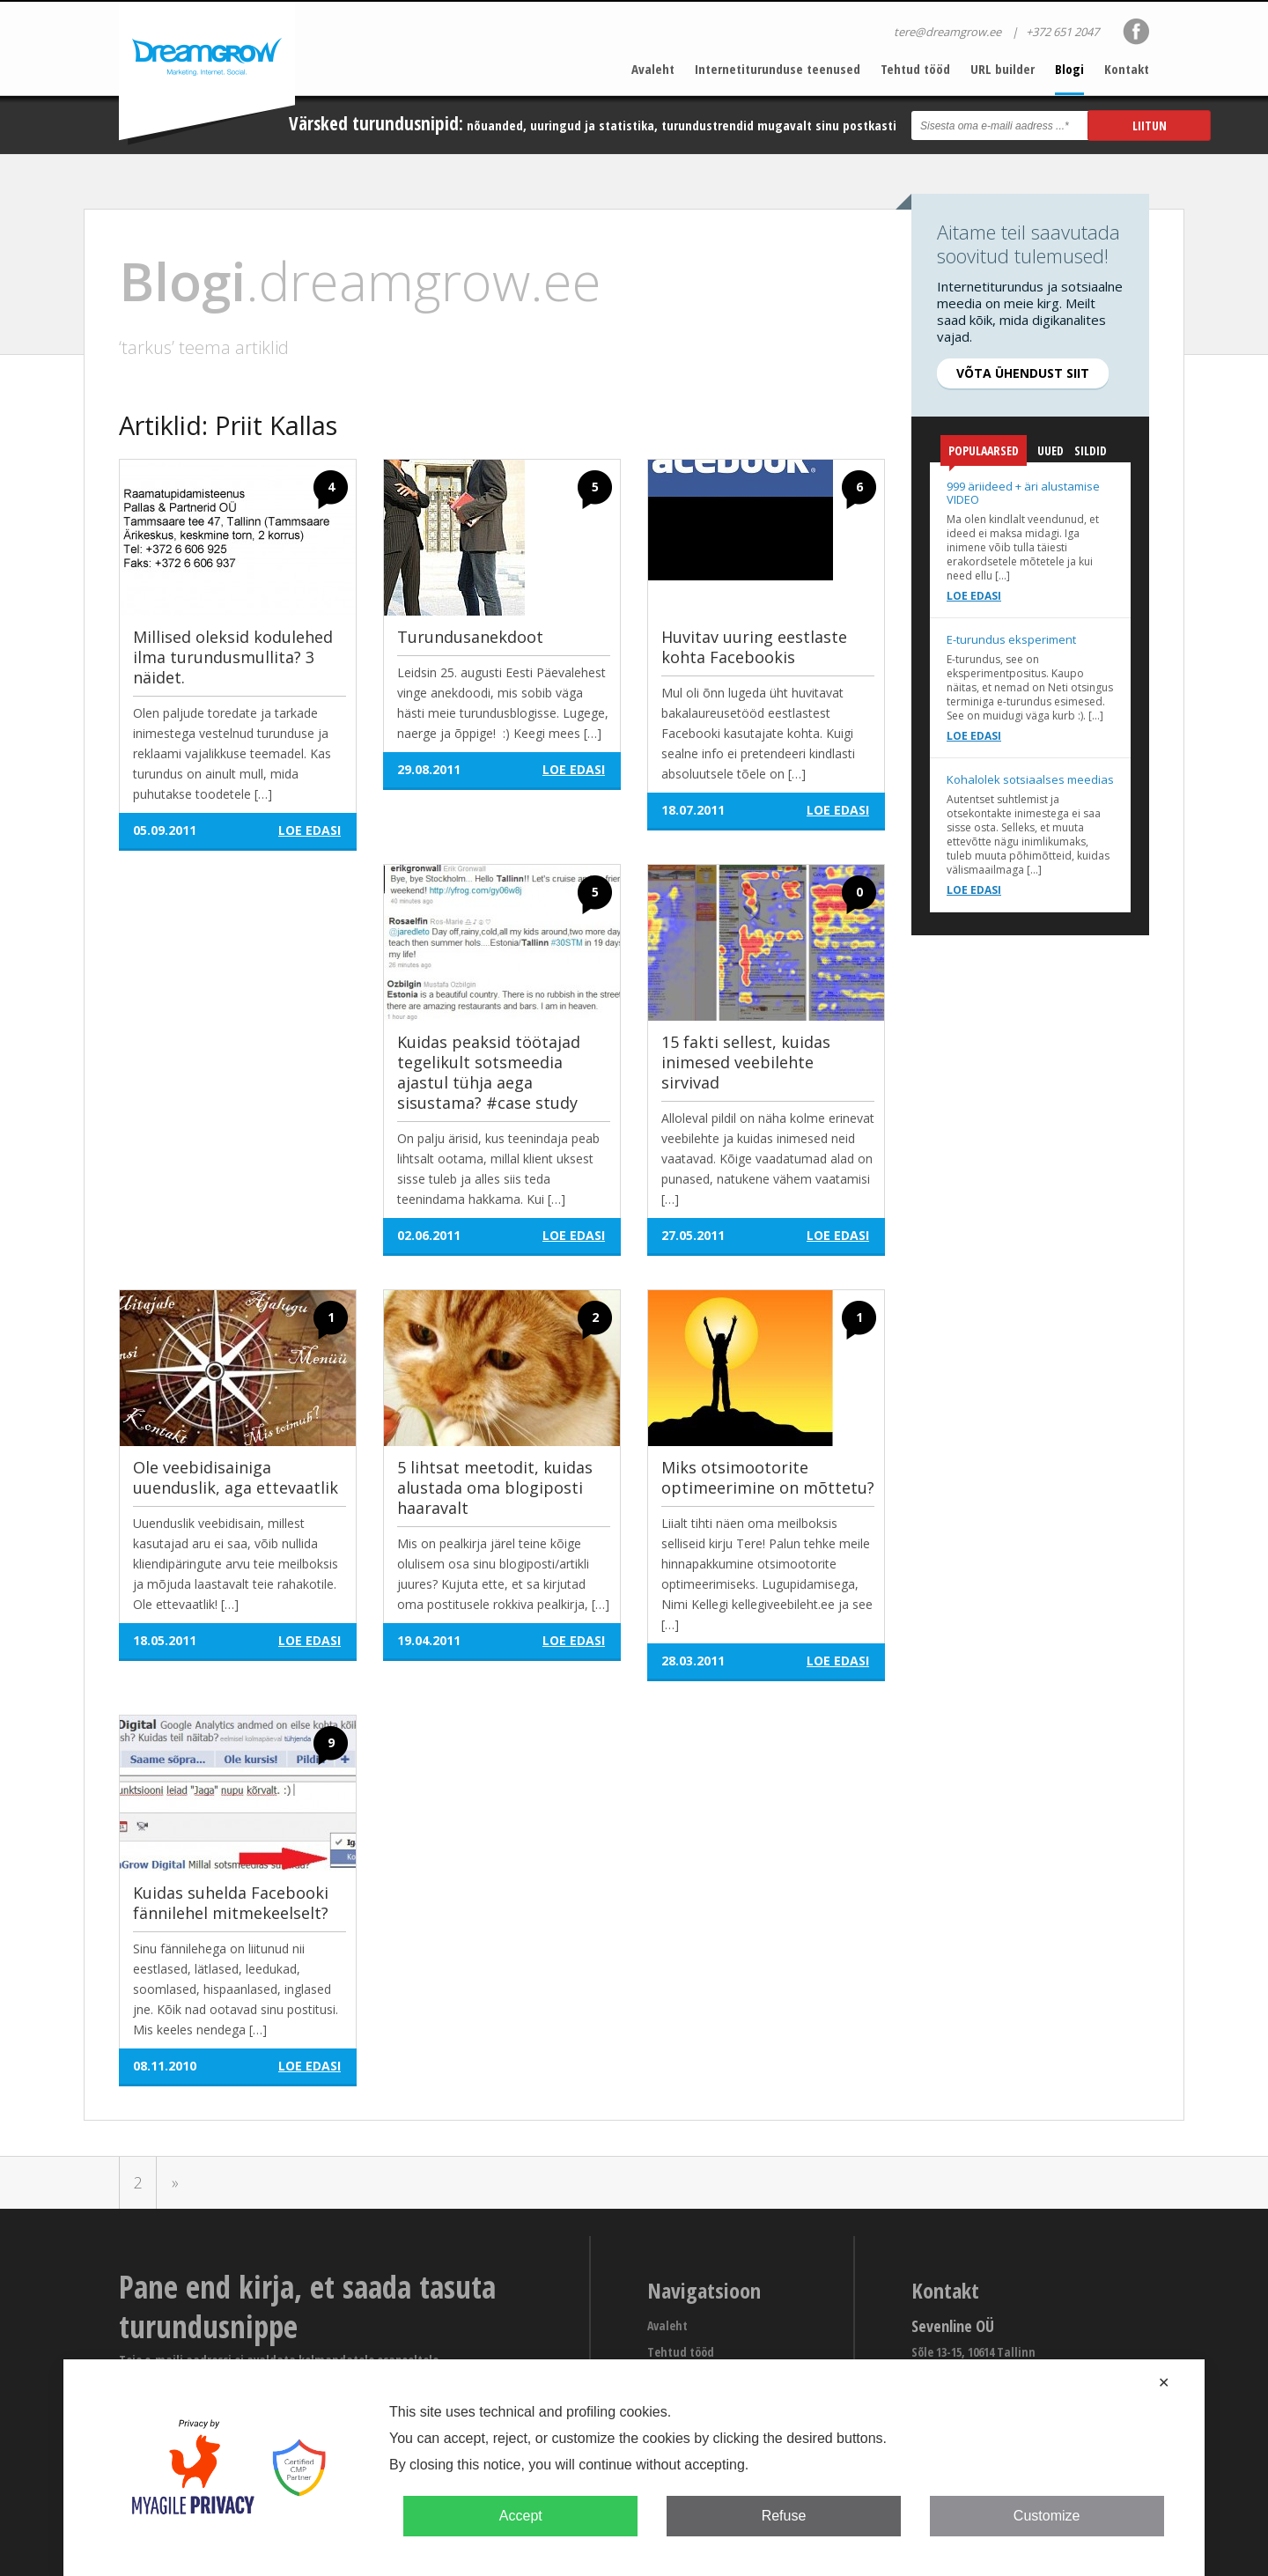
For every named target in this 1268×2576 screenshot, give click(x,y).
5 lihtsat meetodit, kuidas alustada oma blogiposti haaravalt (495, 1487)
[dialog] (634, 2467)
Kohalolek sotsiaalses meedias (1030, 779)
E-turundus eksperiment (1011, 639)
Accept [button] (520, 2515)
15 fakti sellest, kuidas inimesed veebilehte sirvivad (745, 1062)
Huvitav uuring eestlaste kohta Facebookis (754, 647)
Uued (1050, 450)
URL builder (1002, 69)
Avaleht (653, 69)
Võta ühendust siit (1022, 373)
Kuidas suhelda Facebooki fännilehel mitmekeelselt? (230, 1902)
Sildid (1090, 450)
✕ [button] (1163, 2382)
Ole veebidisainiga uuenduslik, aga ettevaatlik (235, 1477)
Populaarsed (983, 454)
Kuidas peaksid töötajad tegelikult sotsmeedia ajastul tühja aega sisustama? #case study (488, 1072)
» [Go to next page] (175, 2182)
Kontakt (1126, 69)
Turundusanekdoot (470, 636)
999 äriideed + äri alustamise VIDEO (1023, 492)
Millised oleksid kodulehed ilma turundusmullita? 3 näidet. (233, 657)
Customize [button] (1047, 2515)
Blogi (1069, 69)
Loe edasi (974, 595)
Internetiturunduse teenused (777, 69)
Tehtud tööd (915, 69)
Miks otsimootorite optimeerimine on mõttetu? (767, 1477)
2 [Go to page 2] (138, 2182)
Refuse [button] (784, 2515)
